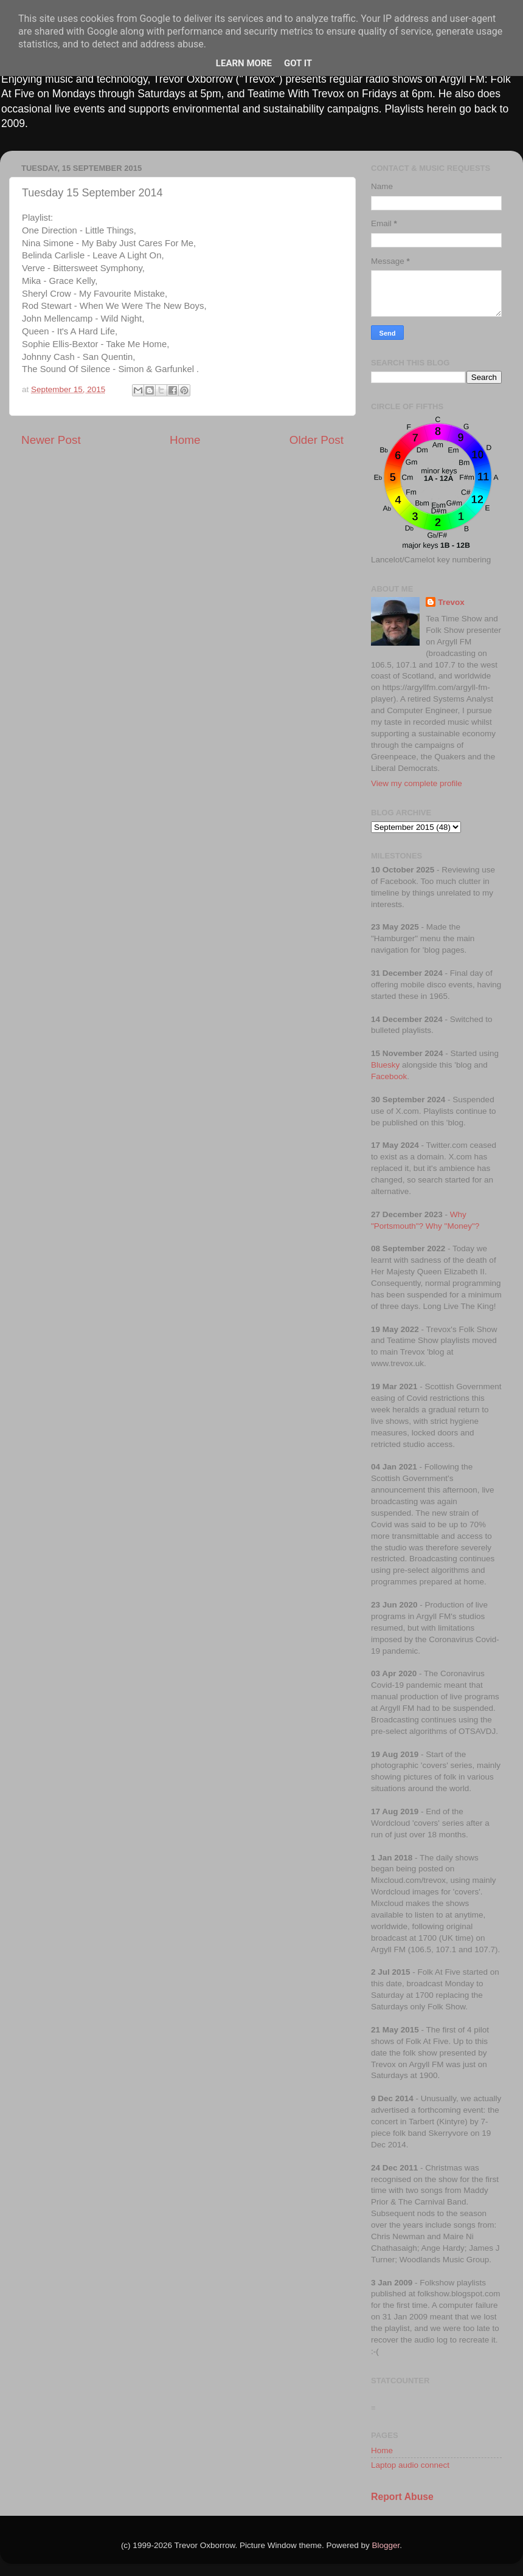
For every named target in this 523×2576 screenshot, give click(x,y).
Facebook (389, 1076)
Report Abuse (402, 2496)
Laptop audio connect (410, 2465)
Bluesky (385, 1064)
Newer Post (51, 439)
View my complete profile (416, 783)
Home (185, 439)
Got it (298, 63)
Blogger (386, 2545)
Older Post (316, 439)
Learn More (244, 63)
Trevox (451, 602)
